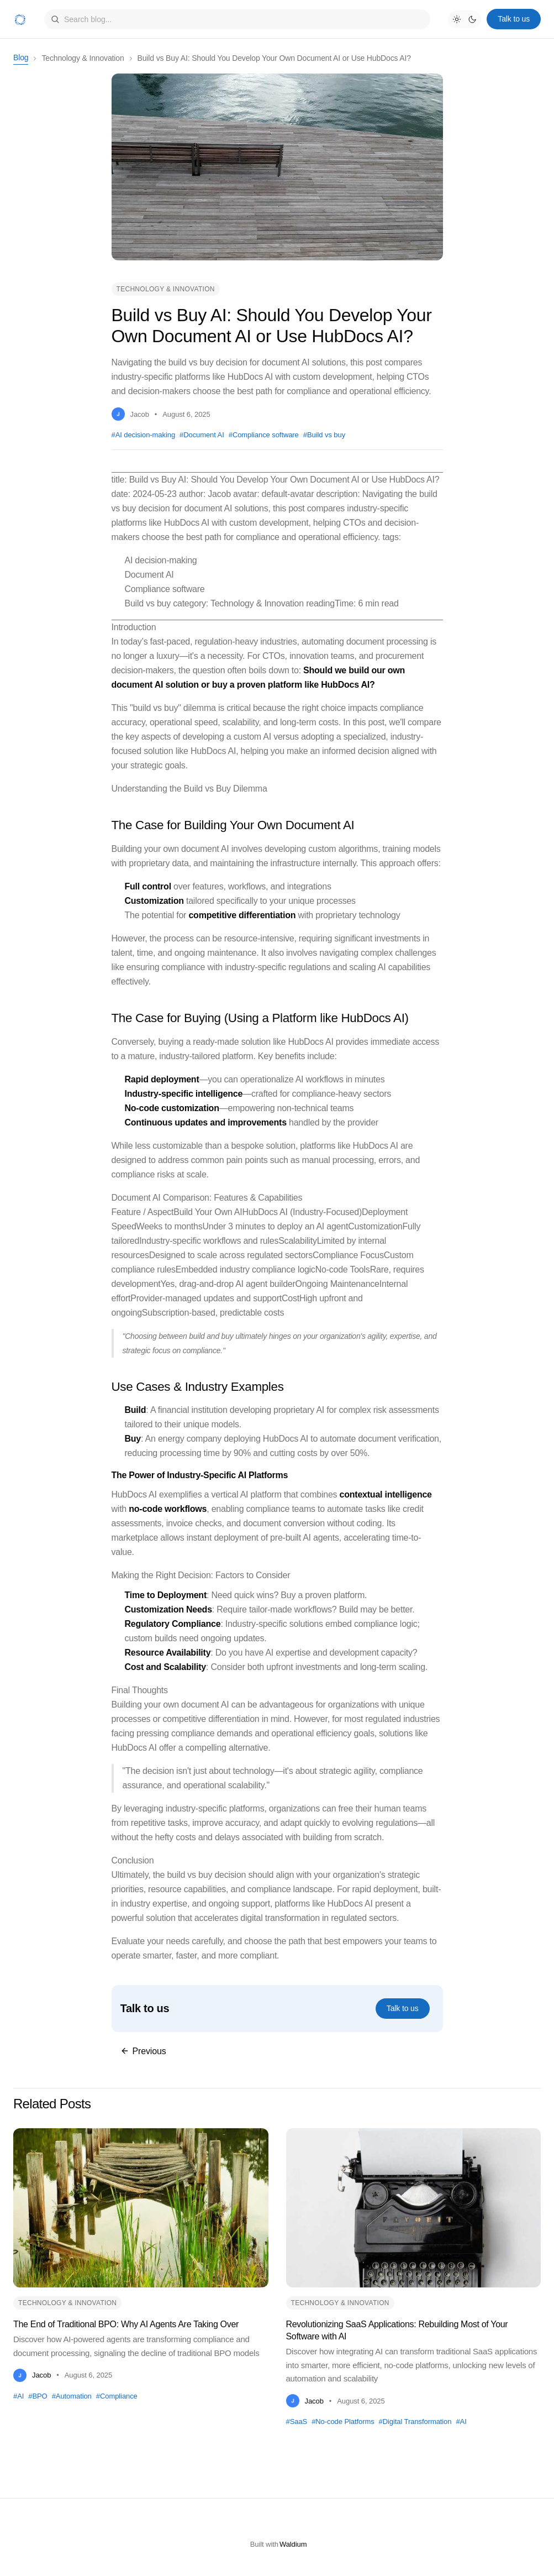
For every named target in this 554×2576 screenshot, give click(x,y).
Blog (20, 57)
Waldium (293, 2544)
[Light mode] (456, 19)
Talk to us (514, 18)
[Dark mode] (472, 19)
